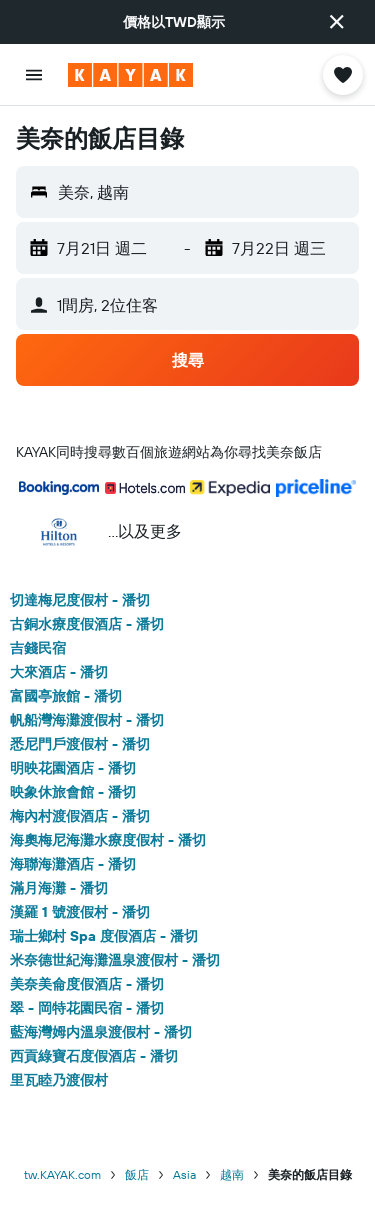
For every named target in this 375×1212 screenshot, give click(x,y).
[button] (337, 22)
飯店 (137, 1174)
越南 (232, 1174)
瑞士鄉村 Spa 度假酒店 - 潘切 (104, 936)
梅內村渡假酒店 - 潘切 (80, 816)
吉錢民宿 (38, 648)
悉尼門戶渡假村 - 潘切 (80, 744)
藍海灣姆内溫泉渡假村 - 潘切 (101, 1032)
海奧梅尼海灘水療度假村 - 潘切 (108, 840)
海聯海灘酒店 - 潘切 (73, 864)
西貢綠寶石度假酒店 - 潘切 (94, 1056)
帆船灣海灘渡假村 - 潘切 (87, 720)
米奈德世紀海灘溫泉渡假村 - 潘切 (115, 960)
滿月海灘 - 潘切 (59, 888)
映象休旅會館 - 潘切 (73, 792)
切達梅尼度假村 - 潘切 (80, 600)
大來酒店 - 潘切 (59, 672)
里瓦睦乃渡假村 (59, 1080)
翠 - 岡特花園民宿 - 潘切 (87, 1008)
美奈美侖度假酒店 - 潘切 (87, 984)
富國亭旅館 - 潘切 (66, 696)
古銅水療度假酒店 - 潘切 (87, 624)
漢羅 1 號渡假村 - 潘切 (80, 912)
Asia (184, 1174)
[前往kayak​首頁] (130, 75)
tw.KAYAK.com (62, 1174)
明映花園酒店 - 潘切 (73, 768)
